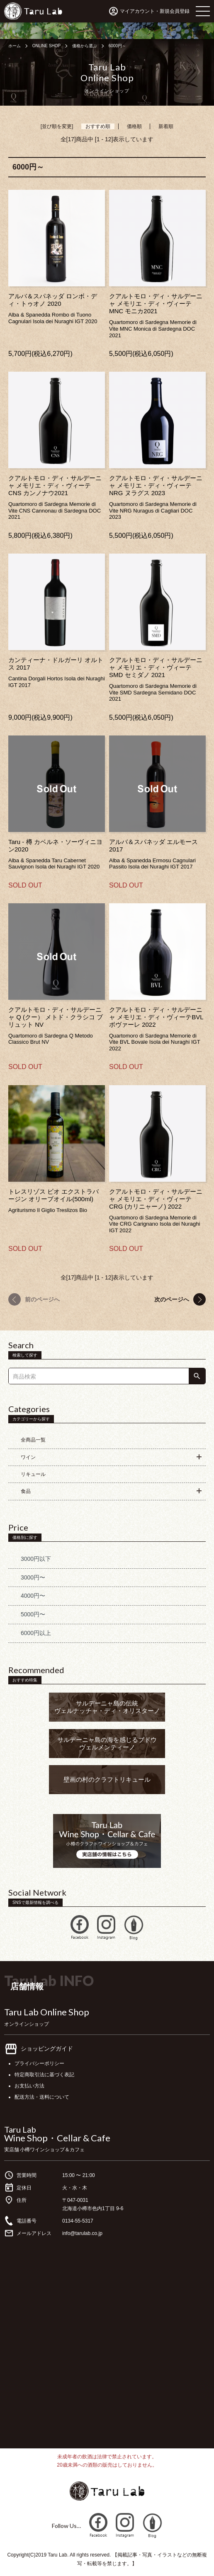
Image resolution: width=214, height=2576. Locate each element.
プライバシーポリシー (39, 2063)
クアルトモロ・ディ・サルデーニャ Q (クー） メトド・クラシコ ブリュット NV (55, 1017)
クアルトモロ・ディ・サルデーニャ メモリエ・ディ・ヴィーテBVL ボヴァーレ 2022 (156, 1017)
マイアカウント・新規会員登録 (155, 11)
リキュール (33, 1474)
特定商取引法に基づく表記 (44, 2075)
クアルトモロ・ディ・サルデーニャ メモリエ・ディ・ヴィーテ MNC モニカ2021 (155, 303)
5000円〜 (33, 1614)
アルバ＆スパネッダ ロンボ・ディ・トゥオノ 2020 (52, 300)
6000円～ (117, 46)
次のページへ (171, 1299)
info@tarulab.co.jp (82, 2233)
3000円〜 (33, 1577)
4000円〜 (33, 1595)
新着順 (165, 126)
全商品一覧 (33, 1440)
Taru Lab (20, 2129)
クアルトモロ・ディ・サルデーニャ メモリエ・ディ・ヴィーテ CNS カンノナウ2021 (55, 485)
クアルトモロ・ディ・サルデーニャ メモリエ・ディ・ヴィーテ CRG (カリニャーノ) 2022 (155, 1199)
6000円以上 (36, 1633)
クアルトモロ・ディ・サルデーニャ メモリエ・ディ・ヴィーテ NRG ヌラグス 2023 (155, 485)
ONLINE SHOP (46, 46)
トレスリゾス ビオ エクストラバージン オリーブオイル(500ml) (53, 1195)
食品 (26, 1491)
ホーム (14, 46)
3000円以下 (36, 1558)
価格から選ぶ (84, 46)
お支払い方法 (29, 2086)
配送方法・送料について (42, 2097)
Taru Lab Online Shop (46, 2011)
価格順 (134, 126)
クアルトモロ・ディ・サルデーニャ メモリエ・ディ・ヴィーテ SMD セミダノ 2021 (155, 667)
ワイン (28, 1457)
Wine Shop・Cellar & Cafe (57, 2137)
